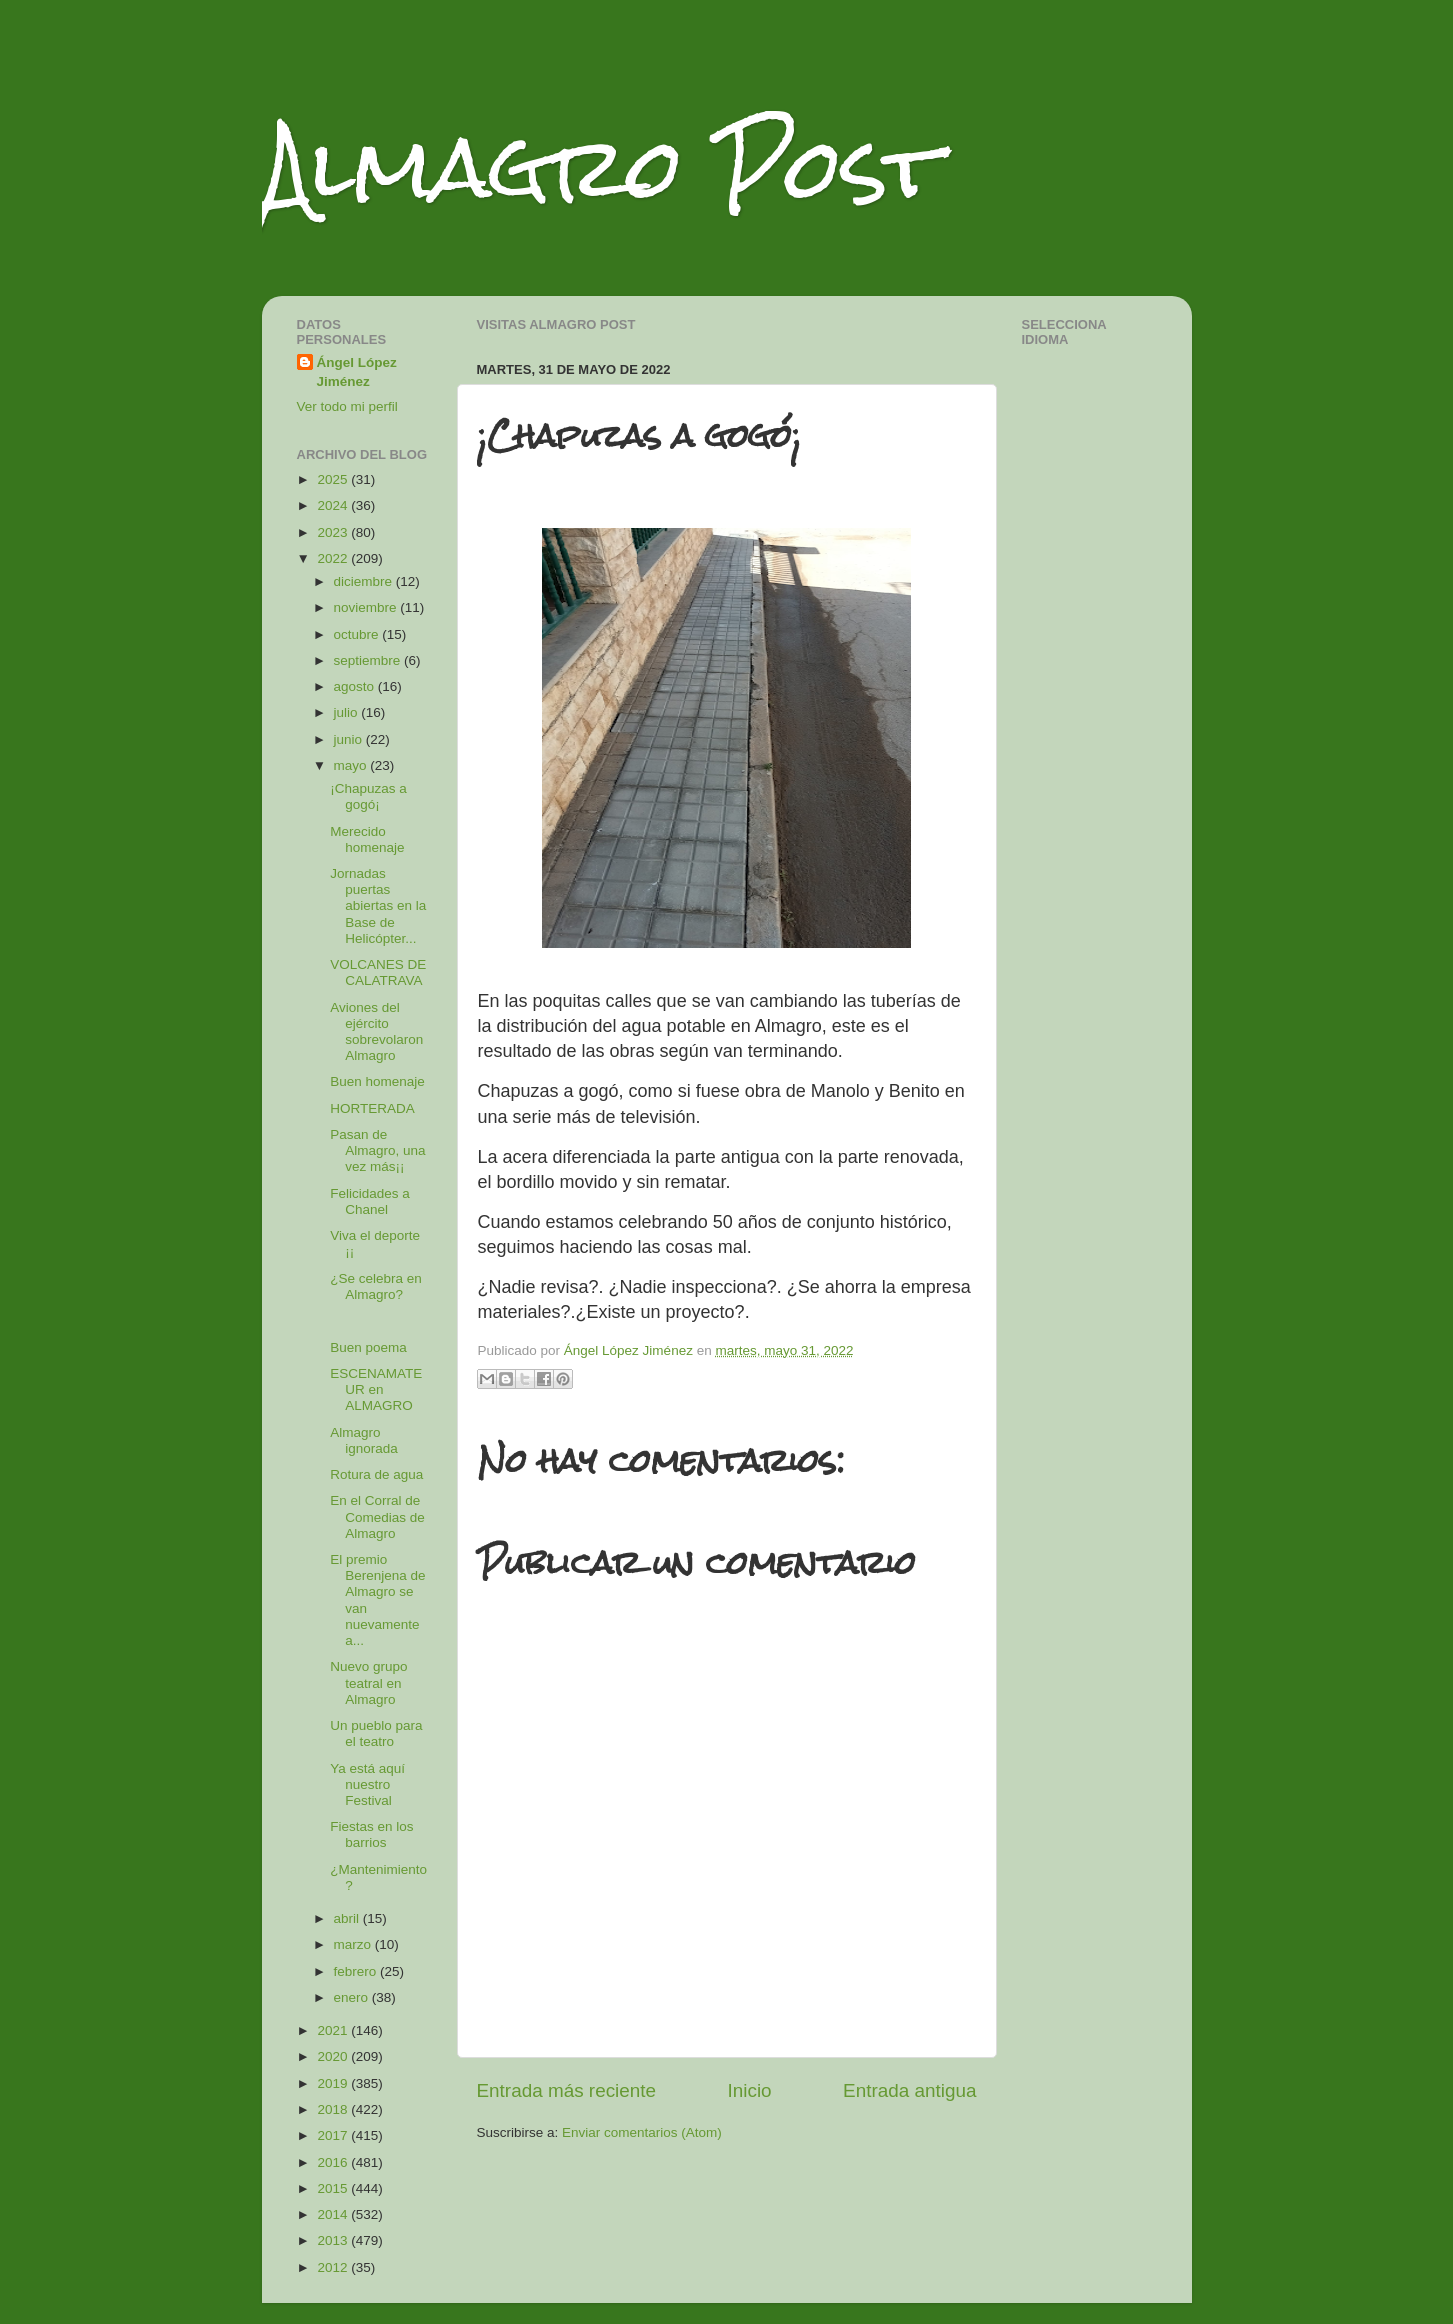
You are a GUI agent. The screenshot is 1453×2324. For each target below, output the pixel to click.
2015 (334, 2188)
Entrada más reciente (567, 2090)
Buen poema (368, 1347)
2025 (334, 479)
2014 (334, 2214)
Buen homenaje (377, 1081)
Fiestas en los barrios (371, 1834)
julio (348, 712)
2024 (334, 505)
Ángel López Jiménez (357, 372)
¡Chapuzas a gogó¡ (368, 796)
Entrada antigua (909, 2090)
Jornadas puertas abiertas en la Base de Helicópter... (378, 906)
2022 (334, 558)
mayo (352, 765)
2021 (334, 2030)
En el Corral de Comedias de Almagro (377, 1516)
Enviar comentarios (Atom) (642, 2132)
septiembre (369, 660)
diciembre (365, 581)
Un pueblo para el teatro (376, 1733)
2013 (334, 2240)
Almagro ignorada (364, 1440)
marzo (354, 1944)
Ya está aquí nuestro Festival (367, 1784)
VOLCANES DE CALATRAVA (378, 972)
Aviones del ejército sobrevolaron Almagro (376, 1032)
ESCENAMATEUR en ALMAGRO (376, 1389)
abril (348, 1918)
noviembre (367, 607)
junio (350, 739)
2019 (334, 2083)
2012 (334, 2267)
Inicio (750, 2090)
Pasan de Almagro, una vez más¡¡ (377, 1150)
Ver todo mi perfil (347, 406)
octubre (358, 634)
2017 (334, 2135)
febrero (357, 1971)
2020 (334, 2056)
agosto (356, 686)
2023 (334, 532)
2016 (334, 2162)
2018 (334, 2109)
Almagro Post (601, 167)
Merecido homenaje (367, 839)
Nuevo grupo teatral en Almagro (368, 1682)
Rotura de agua (376, 1474)
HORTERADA (372, 1108)
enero (353, 1997)
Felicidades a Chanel (370, 1201)
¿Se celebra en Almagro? (376, 1286)
